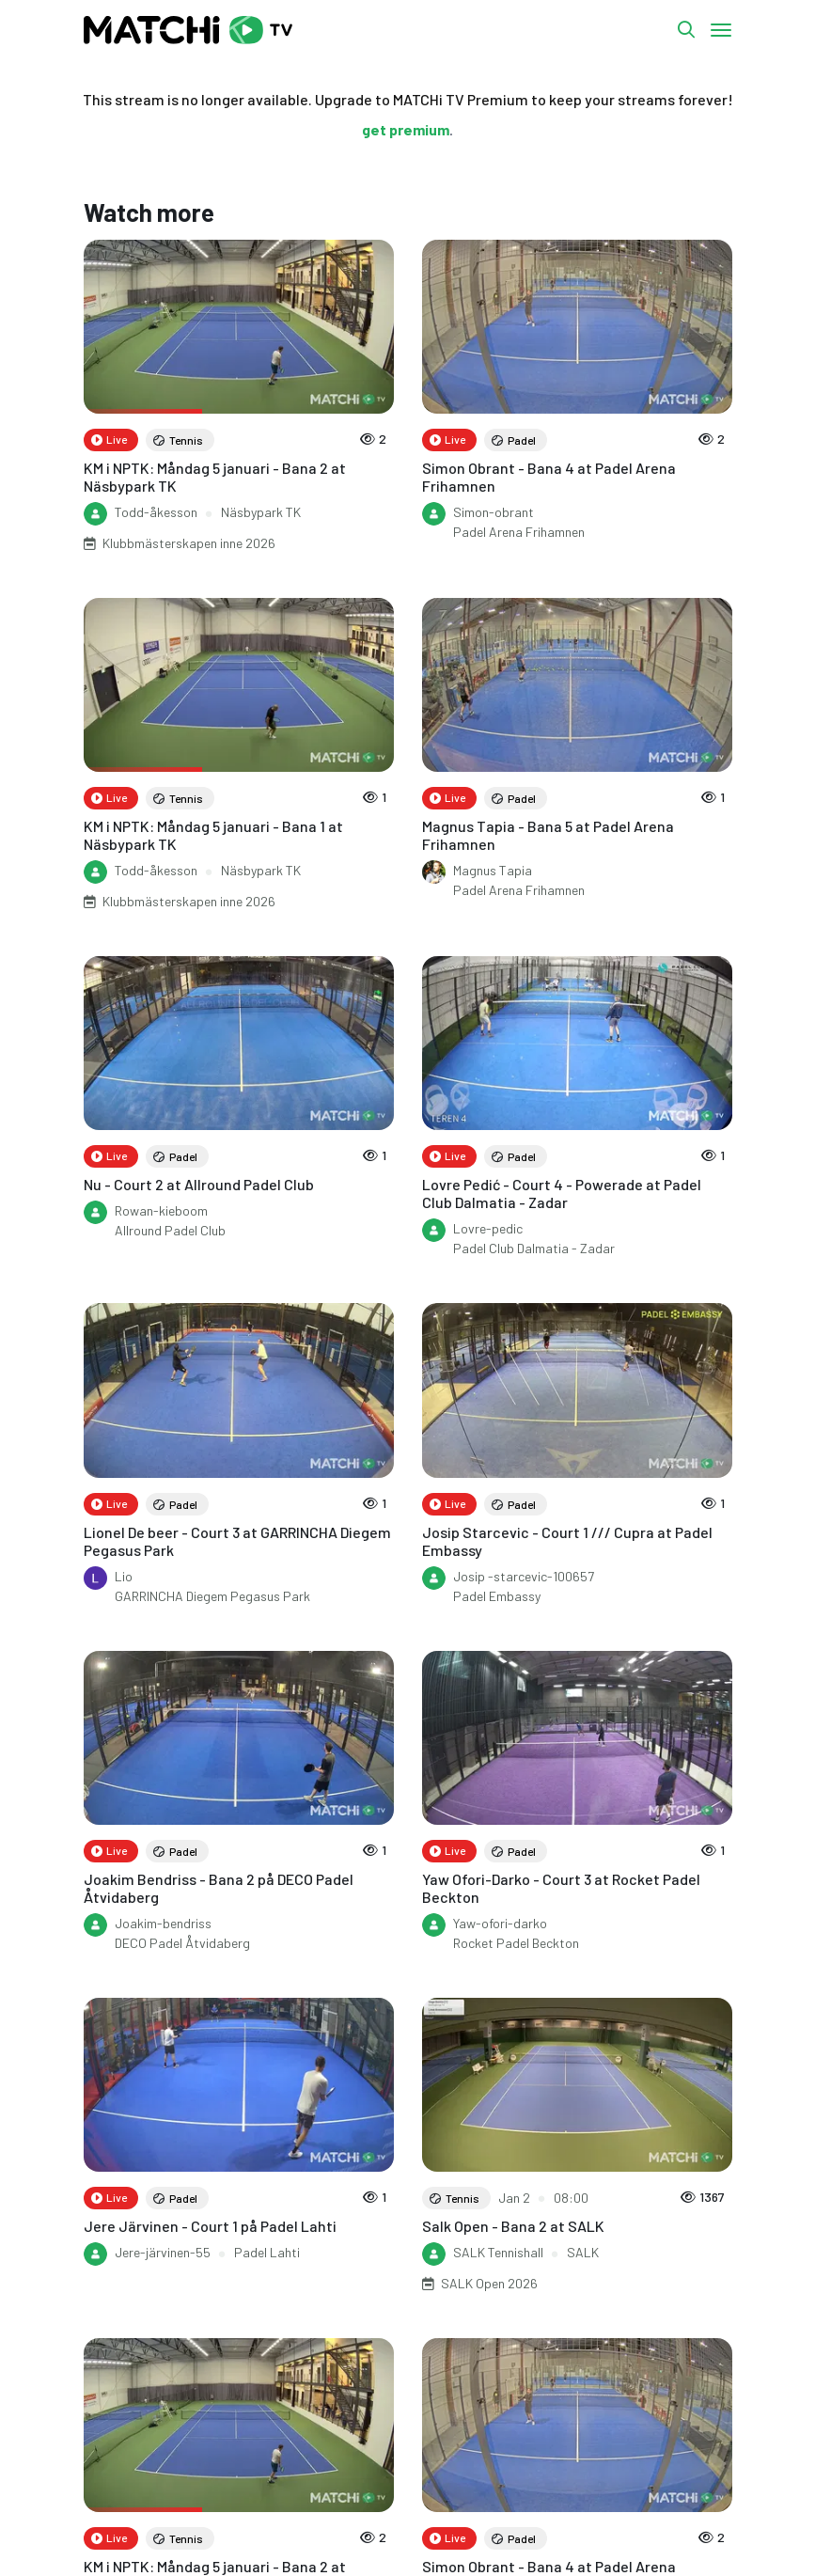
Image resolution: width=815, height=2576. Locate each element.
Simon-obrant (493, 512)
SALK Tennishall (498, 2252)
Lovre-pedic (488, 1228)
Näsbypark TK (261, 512)
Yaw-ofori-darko (500, 1923)
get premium (405, 129)
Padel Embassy (497, 1596)
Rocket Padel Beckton (516, 1943)
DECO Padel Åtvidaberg (182, 1943)
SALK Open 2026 (489, 2283)
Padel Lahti (267, 2252)
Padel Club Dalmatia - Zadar (534, 1248)
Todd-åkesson (156, 512)
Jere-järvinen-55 (163, 2252)
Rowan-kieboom (161, 1210)
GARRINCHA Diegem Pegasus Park (212, 1596)
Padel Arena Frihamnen (519, 532)
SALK (583, 2252)
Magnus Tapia (492, 870)
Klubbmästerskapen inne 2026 (188, 543)
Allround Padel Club (170, 1230)
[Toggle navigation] (721, 30)
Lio (124, 1576)
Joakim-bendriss (163, 1923)
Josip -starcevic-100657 (523, 1576)
